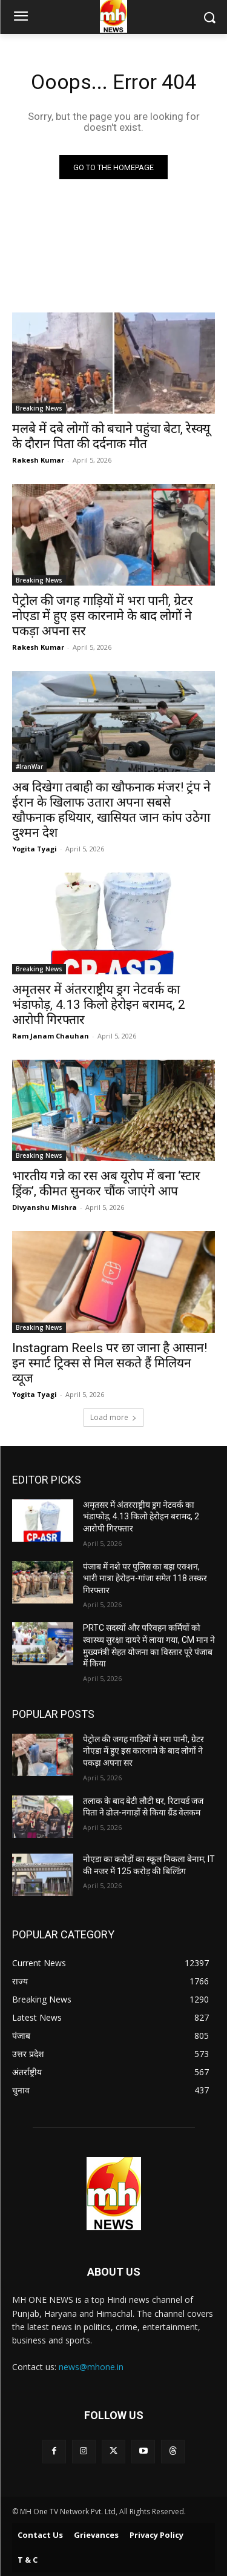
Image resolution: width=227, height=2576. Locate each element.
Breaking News (39, 408)
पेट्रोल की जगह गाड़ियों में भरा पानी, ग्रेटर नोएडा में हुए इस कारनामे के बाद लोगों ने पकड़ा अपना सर (102, 615)
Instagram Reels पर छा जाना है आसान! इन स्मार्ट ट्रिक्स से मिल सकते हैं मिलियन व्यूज (109, 1363)
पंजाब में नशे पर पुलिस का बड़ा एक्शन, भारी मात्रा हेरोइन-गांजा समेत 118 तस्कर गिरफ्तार (145, 1578)
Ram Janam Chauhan (50, 1035)
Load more (113, 1417)
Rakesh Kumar (38, 459)
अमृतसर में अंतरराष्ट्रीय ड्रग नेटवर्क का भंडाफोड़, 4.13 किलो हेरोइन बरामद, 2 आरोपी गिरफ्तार (98, 1004)
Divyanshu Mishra (44, 1207)
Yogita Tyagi (34, 848)
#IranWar (29, 766)
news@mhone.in (91, 2367)
